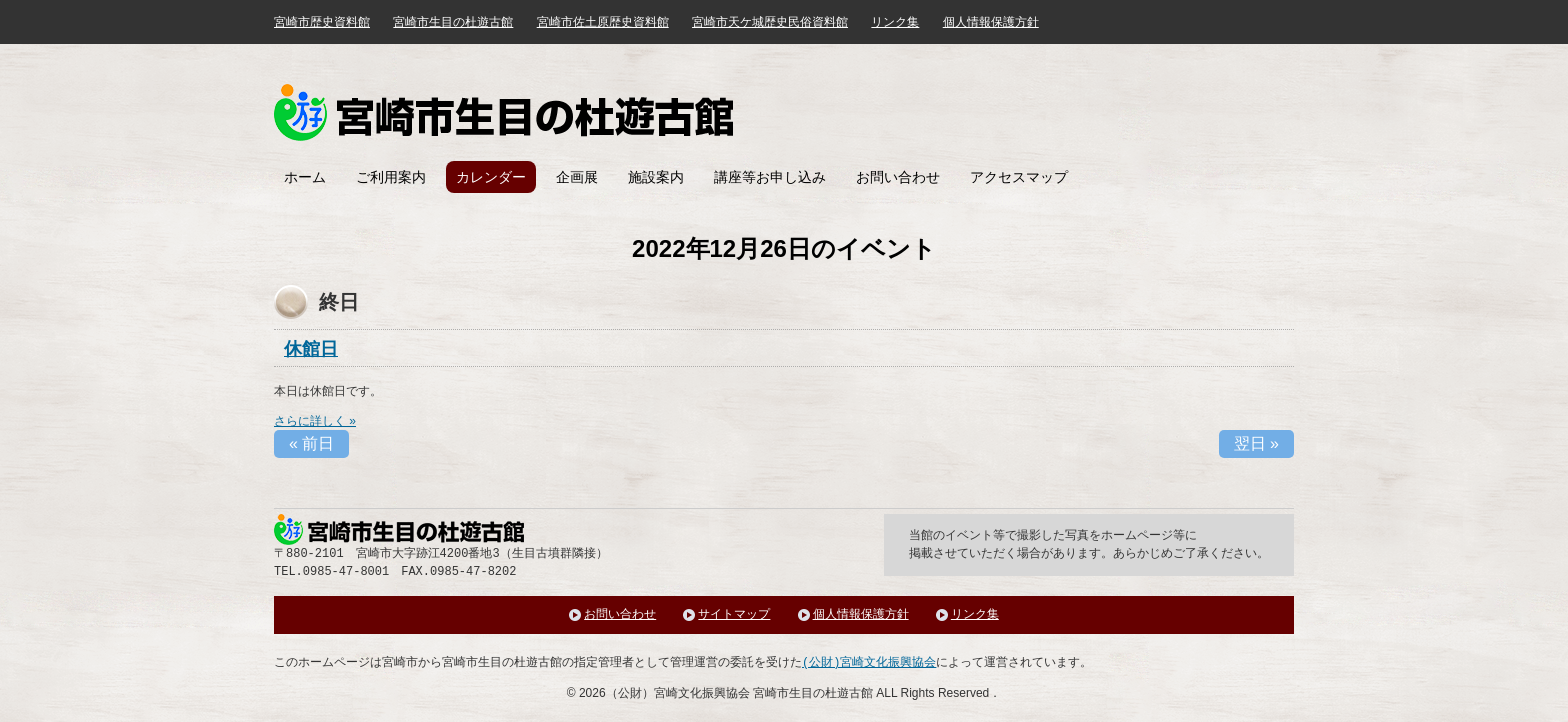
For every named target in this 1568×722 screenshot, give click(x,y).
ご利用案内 (391, 177)
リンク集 (895, 22)
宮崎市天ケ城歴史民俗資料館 (770, 22)
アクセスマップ (1019, 177)
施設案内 (656, 177)
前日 (311, 443)
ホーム (305, 177)
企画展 (577, 177)
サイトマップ (734, 614)
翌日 (1256, 443)
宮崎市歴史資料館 (322, 22)
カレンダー (491, 177)
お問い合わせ (898, 177)
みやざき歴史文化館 (503, 112)
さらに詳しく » (315, 421)
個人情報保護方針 (991, 22)
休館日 (311, 349)
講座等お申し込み (770, 177)
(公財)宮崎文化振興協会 (869, 662)
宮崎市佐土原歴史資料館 (603, 22)
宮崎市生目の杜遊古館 (453, 22)
